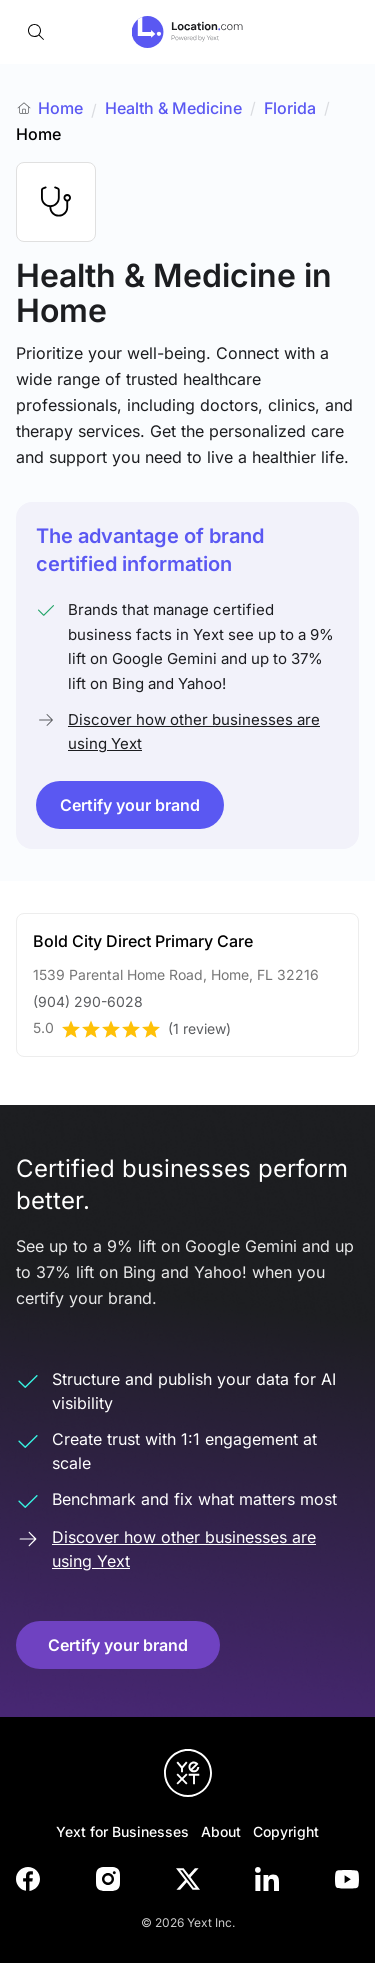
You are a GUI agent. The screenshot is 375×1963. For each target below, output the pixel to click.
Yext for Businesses (122, 1831)
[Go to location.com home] (187, 32)
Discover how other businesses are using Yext (194, 731)
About (221, 1831)
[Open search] (36, 32)
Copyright (286, 1831)
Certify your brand (130, 805)
